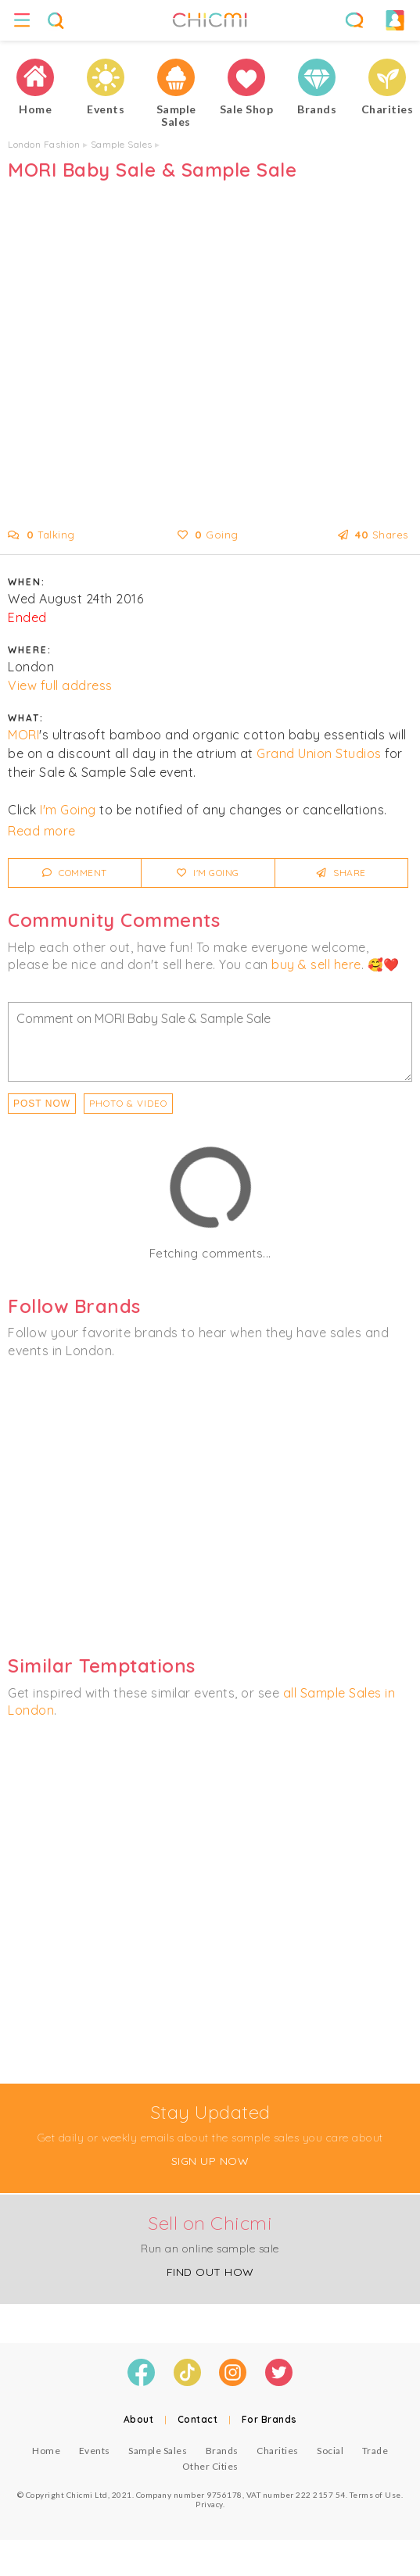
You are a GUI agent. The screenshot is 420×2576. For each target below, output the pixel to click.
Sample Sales (122, 144)
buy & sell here (316, 964)
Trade (375, 2450)
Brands (222, 2450)
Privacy (209, 2504)
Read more (42, 831)
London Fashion (44, 144)
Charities (278, 2450)
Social (330, 2450)
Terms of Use (375, 2494)
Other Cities (210, 2466)
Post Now (41, 1103)
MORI (23, 734)
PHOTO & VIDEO (128, 1103)
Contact (198, 2419)
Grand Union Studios (319, 753)
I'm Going (68, 810)
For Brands (269, 2419)
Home (46, 2450)
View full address (60, 685)
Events (94, 2450)
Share (341, 872)
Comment (74, 872)
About (139, 2419)
